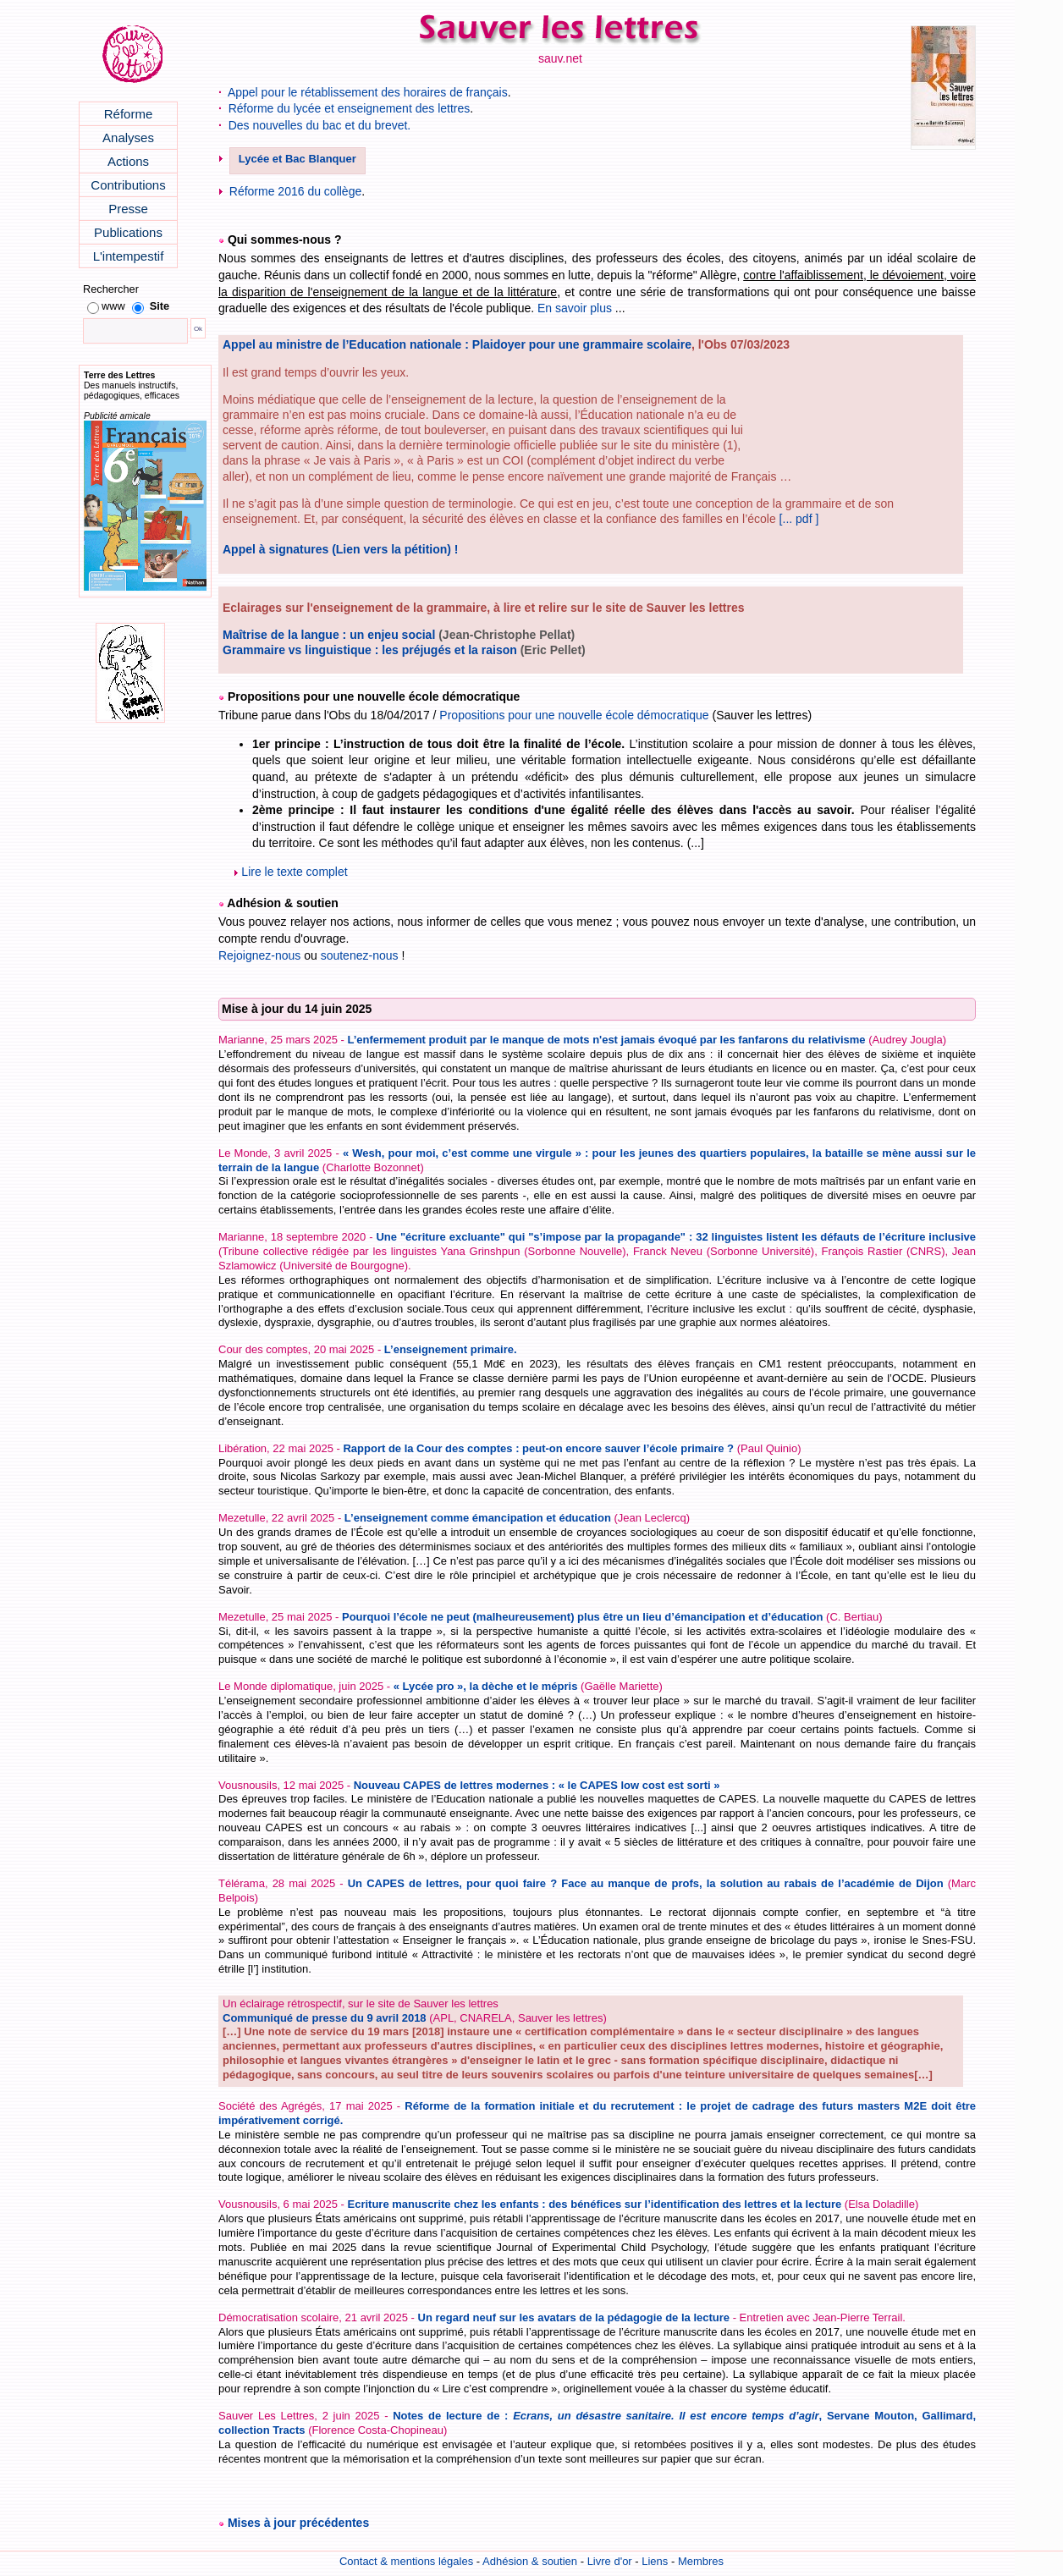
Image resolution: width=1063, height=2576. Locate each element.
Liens (655, 2561)
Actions (128, 161)
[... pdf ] (799, 519)
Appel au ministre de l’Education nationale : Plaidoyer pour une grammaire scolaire (457, 344)
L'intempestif (128, 256)
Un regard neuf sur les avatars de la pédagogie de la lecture (574, 2317)
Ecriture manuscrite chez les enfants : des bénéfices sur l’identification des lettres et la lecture (594, 2204)
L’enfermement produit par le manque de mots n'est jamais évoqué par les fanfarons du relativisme (606, 1039)
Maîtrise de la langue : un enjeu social (329, 634)
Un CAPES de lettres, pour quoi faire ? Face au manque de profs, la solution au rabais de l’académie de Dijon (646, 1883)
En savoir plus (574, 308)
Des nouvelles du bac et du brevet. (320, 125)
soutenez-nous (360, 955)
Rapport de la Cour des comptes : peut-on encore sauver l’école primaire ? (538, 1448)
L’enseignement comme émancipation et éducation (477, 1517)
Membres (701, 2561)
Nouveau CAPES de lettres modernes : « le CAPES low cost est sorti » (537, 1785)
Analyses (128, 137)
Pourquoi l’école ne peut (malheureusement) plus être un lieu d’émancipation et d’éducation (582, 1616)
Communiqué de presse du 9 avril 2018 (325, 2018)
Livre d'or (609, 2561)
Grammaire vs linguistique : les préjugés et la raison (370, 650)
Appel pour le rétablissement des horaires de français (368, 92)
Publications (128, 232)
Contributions (128, 185)
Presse (128, 208)
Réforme (128, 114)
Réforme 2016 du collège (295, 191)
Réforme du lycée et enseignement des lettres (350, 108)
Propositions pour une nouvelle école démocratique (573, 715)
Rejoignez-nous (259, 955)
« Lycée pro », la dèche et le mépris (486, 1686)
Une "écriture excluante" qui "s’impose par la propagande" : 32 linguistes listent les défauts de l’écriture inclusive (676, 1236)
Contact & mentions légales (406, 2561)
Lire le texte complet (290, 871)
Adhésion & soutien (529, 2561)
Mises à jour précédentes (298, 2522)
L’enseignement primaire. (450, 1349)
